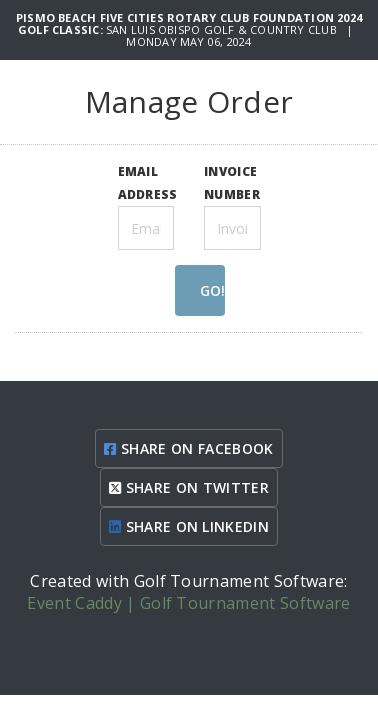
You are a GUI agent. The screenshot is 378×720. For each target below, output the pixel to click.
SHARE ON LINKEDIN (189, 526)
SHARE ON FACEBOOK (188, 448)
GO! (212, 290)
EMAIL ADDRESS (148, 182)
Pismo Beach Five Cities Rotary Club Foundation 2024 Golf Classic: (189, 23)
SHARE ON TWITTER (189, 487)
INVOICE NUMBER (232, 182)
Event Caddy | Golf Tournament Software (188, 603)
